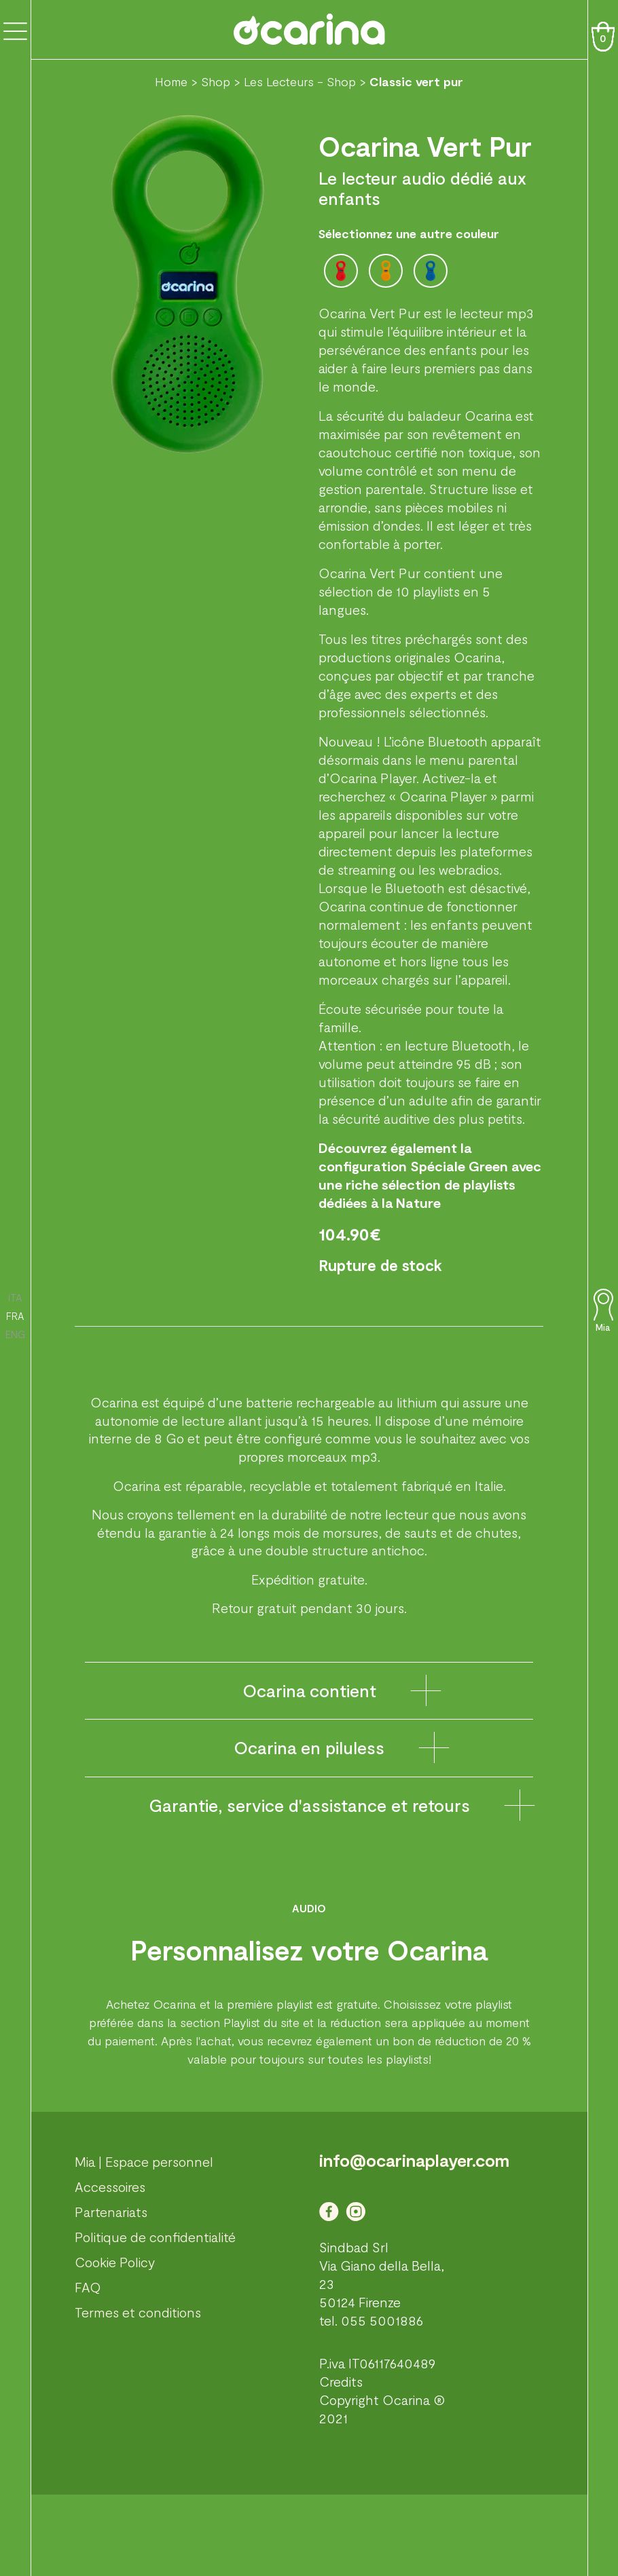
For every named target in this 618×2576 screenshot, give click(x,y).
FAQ (88, 2287)
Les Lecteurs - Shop (300, 81)
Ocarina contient (309, 1690)
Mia (603, 1327)
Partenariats (111, 2211)
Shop (215, 81)
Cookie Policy (115, 2262)
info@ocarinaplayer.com (414, 2160)
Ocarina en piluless (309, 1747)
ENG (15, 1334)
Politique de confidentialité (155, 2237)
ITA (15, 1297)
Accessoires (110, 2186)
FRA (15, 1316)
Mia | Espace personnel (144, 2161)
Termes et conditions (138, 2312)
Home (171, 81)
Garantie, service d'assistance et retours (309, 1805)
